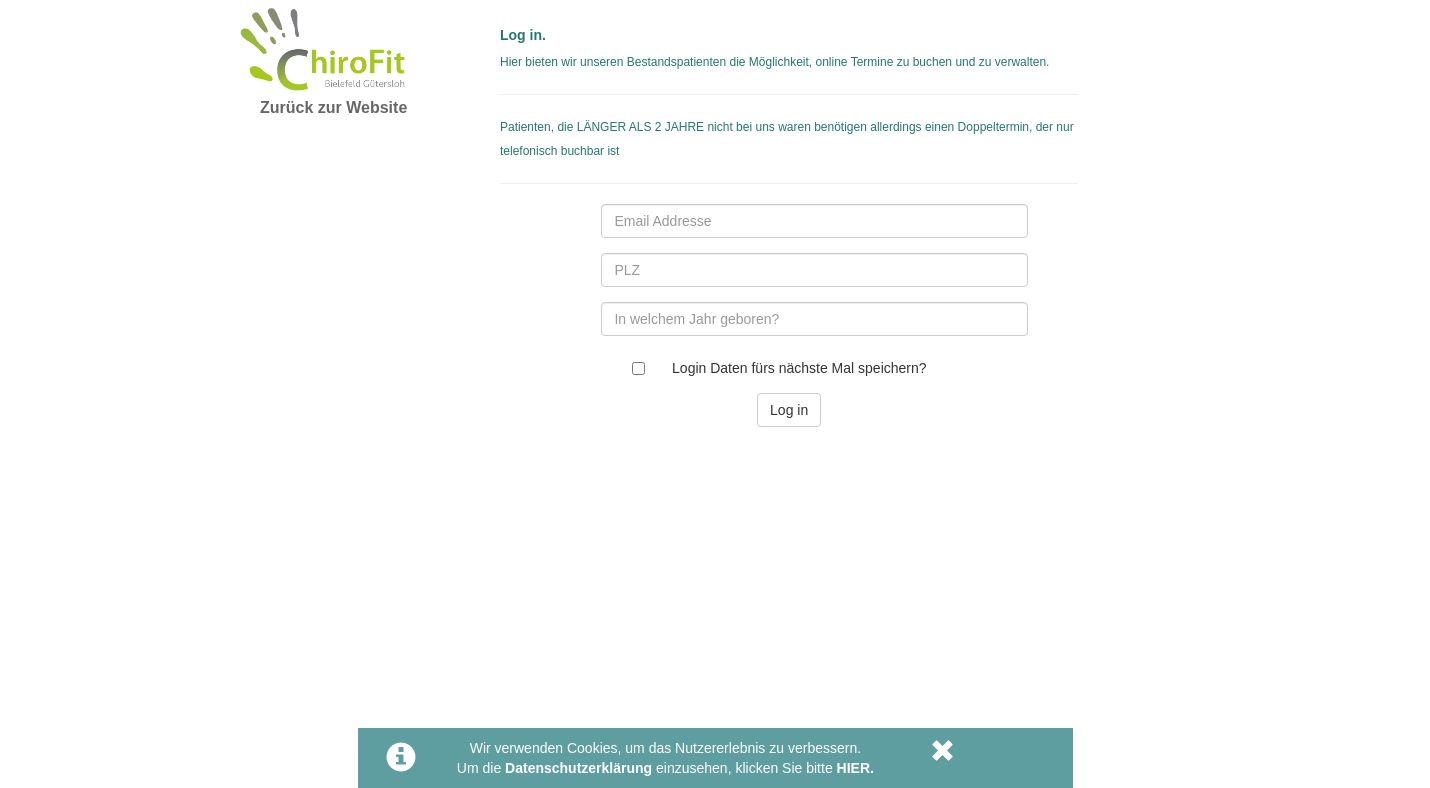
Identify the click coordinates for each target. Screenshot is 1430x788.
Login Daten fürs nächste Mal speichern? (799, 368)
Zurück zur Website (333, 107)
